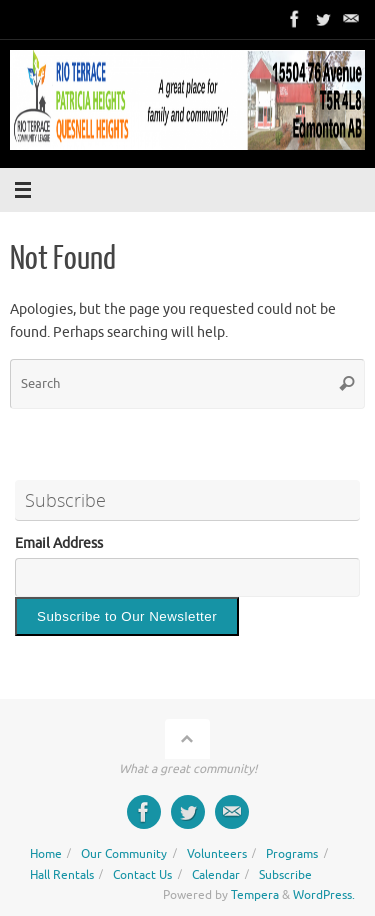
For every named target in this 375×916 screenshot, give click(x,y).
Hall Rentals (62, 875)
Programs (292, 854)
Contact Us (142, 875)
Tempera (255, 895)
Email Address (59, 543)
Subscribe (285, 875)
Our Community (124, 854)
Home (46, 854)
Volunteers (217, 854)
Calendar (216, 875)
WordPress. (324, 895)
